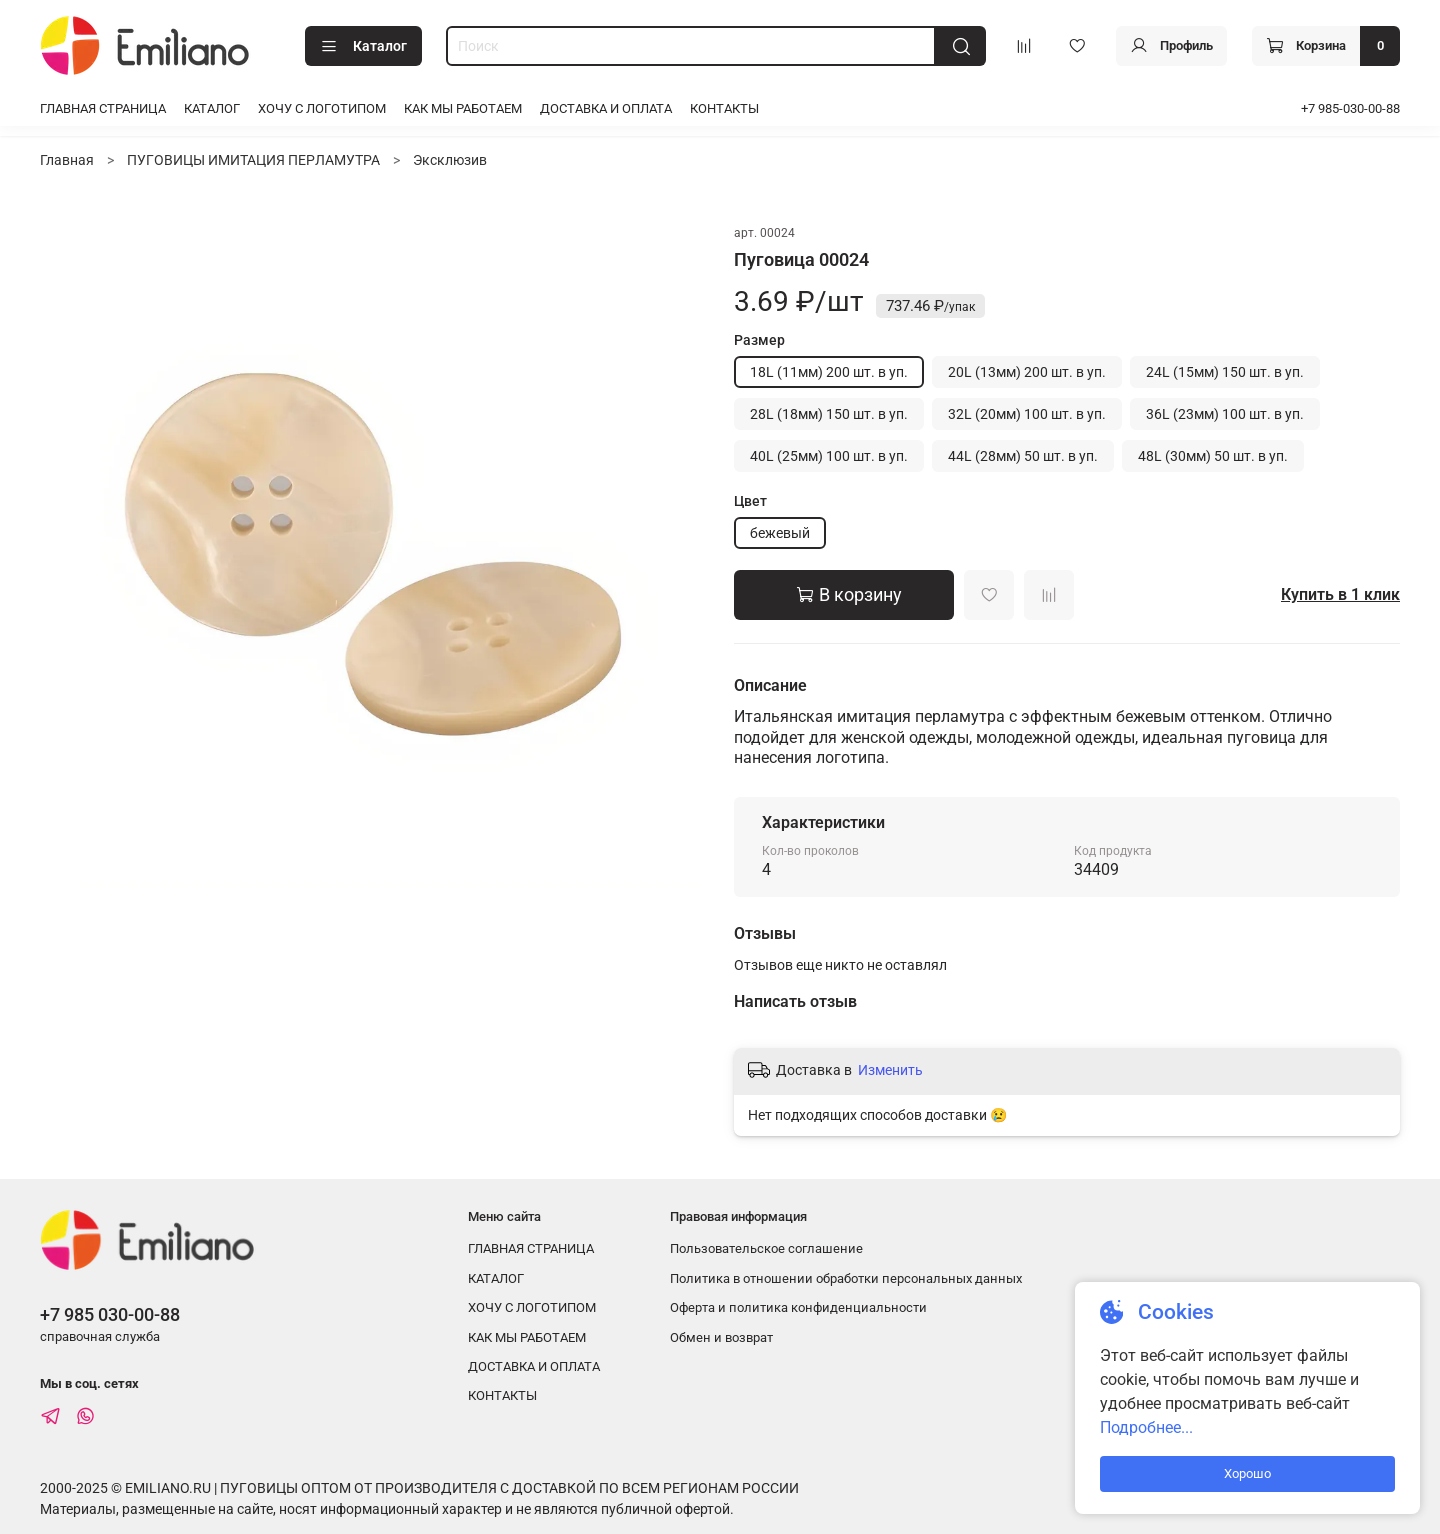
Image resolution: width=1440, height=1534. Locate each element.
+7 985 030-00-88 (110, 1314)
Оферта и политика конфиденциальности (798, 1307)
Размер (759, 340)
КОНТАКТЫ (724, 108)
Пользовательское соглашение (766, 1248)
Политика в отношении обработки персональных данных (846, 1278)
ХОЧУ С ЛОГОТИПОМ (322, 108)
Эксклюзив (450, 160)
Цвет (750, 501)
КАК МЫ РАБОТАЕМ (463, 108)
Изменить (890, 1070)
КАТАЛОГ (212, 108)
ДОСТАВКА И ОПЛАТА (606, 108)
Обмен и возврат (721, 1337)
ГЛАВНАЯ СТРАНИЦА (103, 108)
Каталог (363, 47)
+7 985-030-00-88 (1350, 108)
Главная (67, 160)
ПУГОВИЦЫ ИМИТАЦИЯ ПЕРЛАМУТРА (253, 160)
